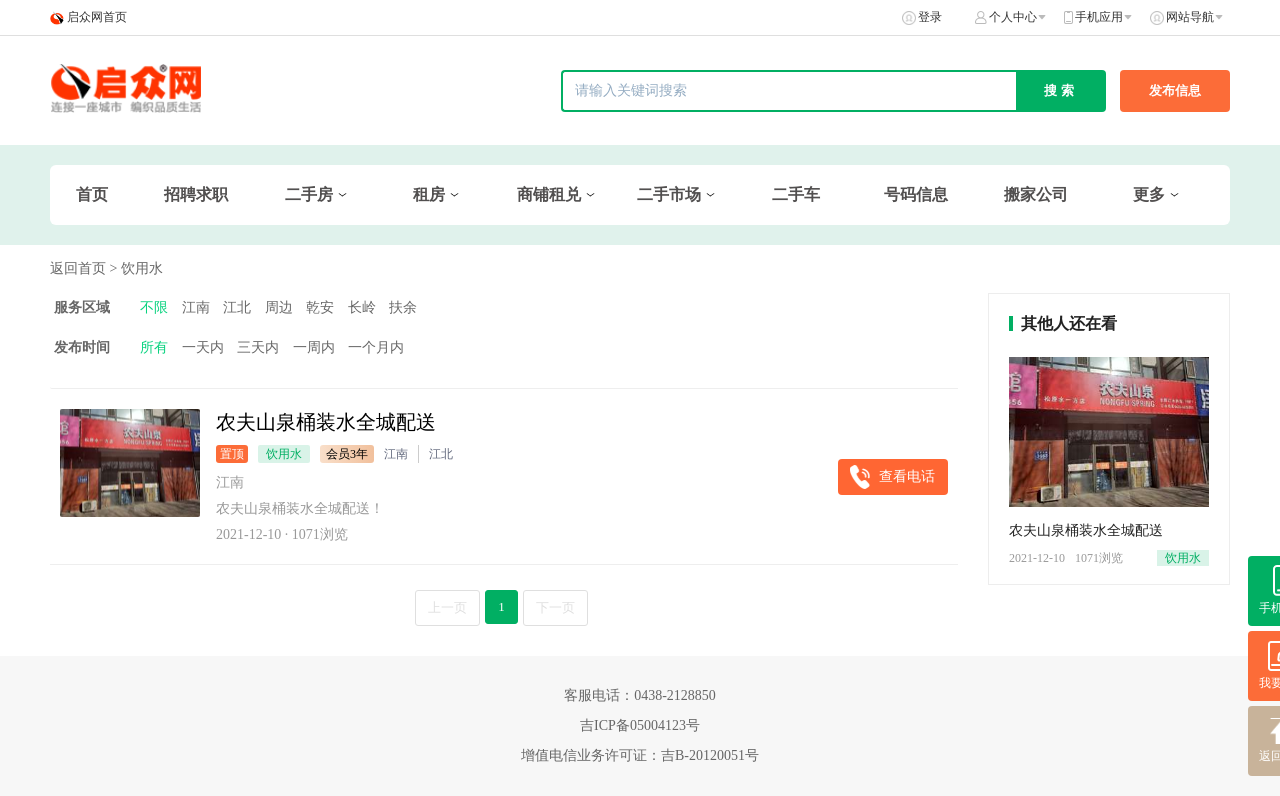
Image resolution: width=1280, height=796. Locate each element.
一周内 (314, 347)
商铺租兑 (549, 194)
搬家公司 (1036, 194)
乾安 (320, 307)
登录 (930, 17)
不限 (154, 307)
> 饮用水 (136, 268)
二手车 (796, 194)
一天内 (203, 347)
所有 (154, 347)
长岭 (362, 307)
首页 (92, 194)
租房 (429, 194)
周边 (279, 307)
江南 (196, 307)
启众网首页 (97, 17)
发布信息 (1175, 90)
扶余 (403, 307)
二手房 (309, 194)
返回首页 (78, 268)
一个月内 (376, 347)
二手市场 (669, 194)
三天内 (258, 347)
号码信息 (916, 194)
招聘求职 (196, 194)
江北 (237, 307)
